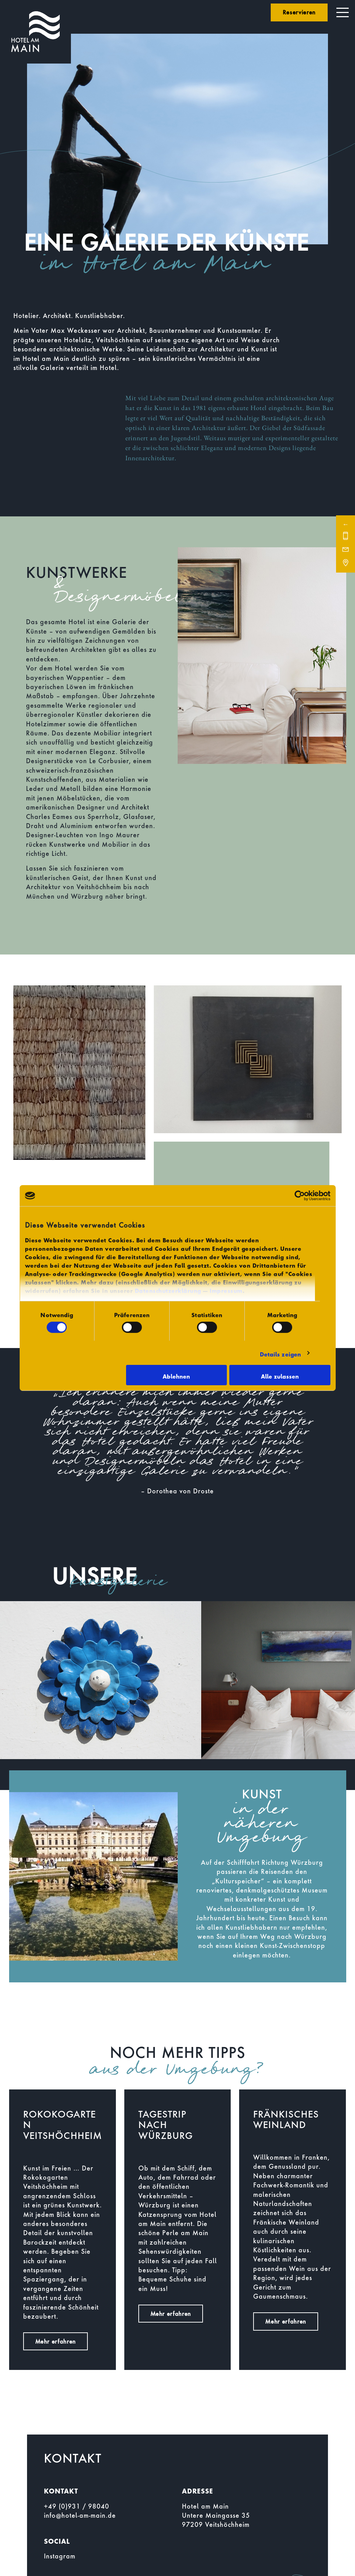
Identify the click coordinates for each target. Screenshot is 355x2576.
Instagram (59, 2556)
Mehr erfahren (55, 2341)
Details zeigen (280, 1353)
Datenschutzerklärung (168, 1289)
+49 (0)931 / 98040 (76, 2506)
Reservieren (299, 12)
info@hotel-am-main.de (80, 2515)
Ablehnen (176, 1375)
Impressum (226, 1289)
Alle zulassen (280, 1375)
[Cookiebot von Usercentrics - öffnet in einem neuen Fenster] (299, 1195)
